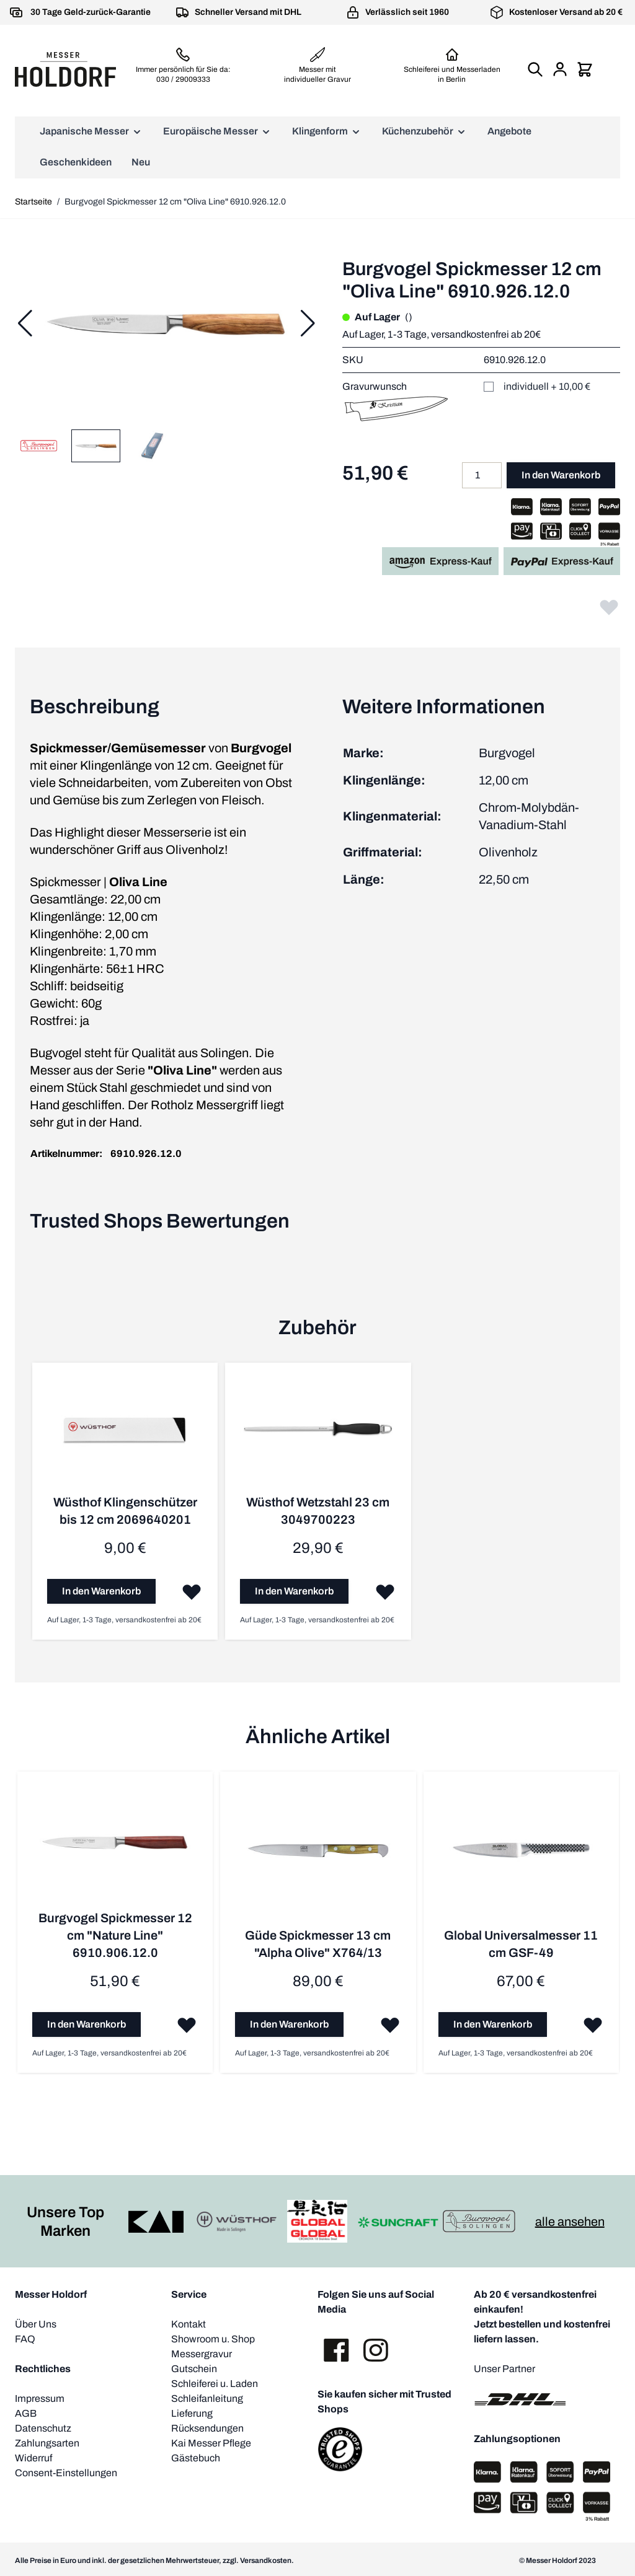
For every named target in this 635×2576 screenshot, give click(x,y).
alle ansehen (570, 2221)
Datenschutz (43, 2427)
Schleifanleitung (207, 2398)
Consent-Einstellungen (66, 2472)
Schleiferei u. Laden (214, 2383)
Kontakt (188, 2323)
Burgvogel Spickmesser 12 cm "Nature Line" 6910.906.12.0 (115, 1934)
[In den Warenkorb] (101, 1591)
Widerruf (33, 2457)
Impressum (39, 2398)
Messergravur (201, 2353)
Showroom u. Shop (213, 2338)
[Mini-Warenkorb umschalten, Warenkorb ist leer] (584, 69)
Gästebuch (195, 2457)
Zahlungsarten (47, 2442)
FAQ (25, 2338)
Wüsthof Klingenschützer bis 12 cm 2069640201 (125, 1510)
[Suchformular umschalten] (535, 69)
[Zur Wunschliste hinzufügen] (609, 607)
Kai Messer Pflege (211, 2442)
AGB (26, 2412)
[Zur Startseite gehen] (65, 69)
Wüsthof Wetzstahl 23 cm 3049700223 (317, 1510)
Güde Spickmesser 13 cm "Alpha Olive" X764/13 (317, 1943)
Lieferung (192, 2412)
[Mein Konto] (560, 69)
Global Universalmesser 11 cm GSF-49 (520, 1943)
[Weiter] (308, 323)
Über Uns (35, 2323)
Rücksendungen (207, 2427)
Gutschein (194, 2368)
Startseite (33, 201)
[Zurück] (25, 323)
